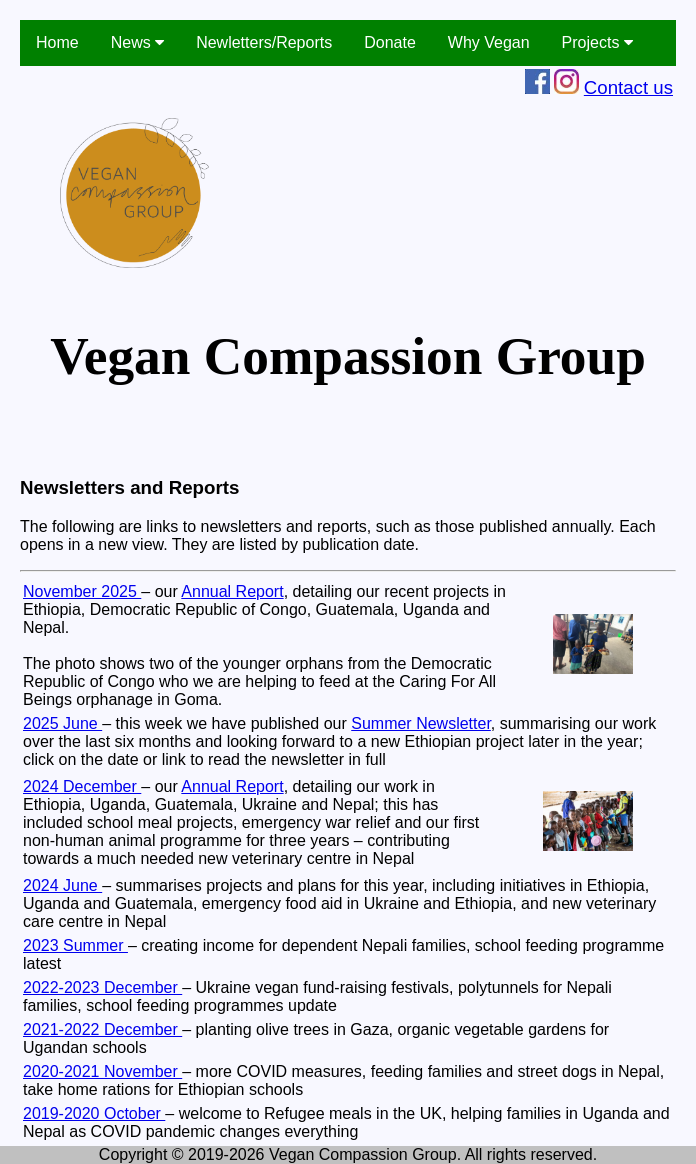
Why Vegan (489, 42)
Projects (597, 42)
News (137, 42)
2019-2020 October (94, 1113)
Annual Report (232, 591)
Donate (390, 42)
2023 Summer (75, 945)
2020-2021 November (102, 1071)
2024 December (82, 786)
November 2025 (82, 591)
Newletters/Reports (264, 42)
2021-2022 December (102, 1029)
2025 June (62, 723)
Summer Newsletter (421, 723)
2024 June (62, 885)
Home (57, 42)
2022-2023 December (102, 987)
